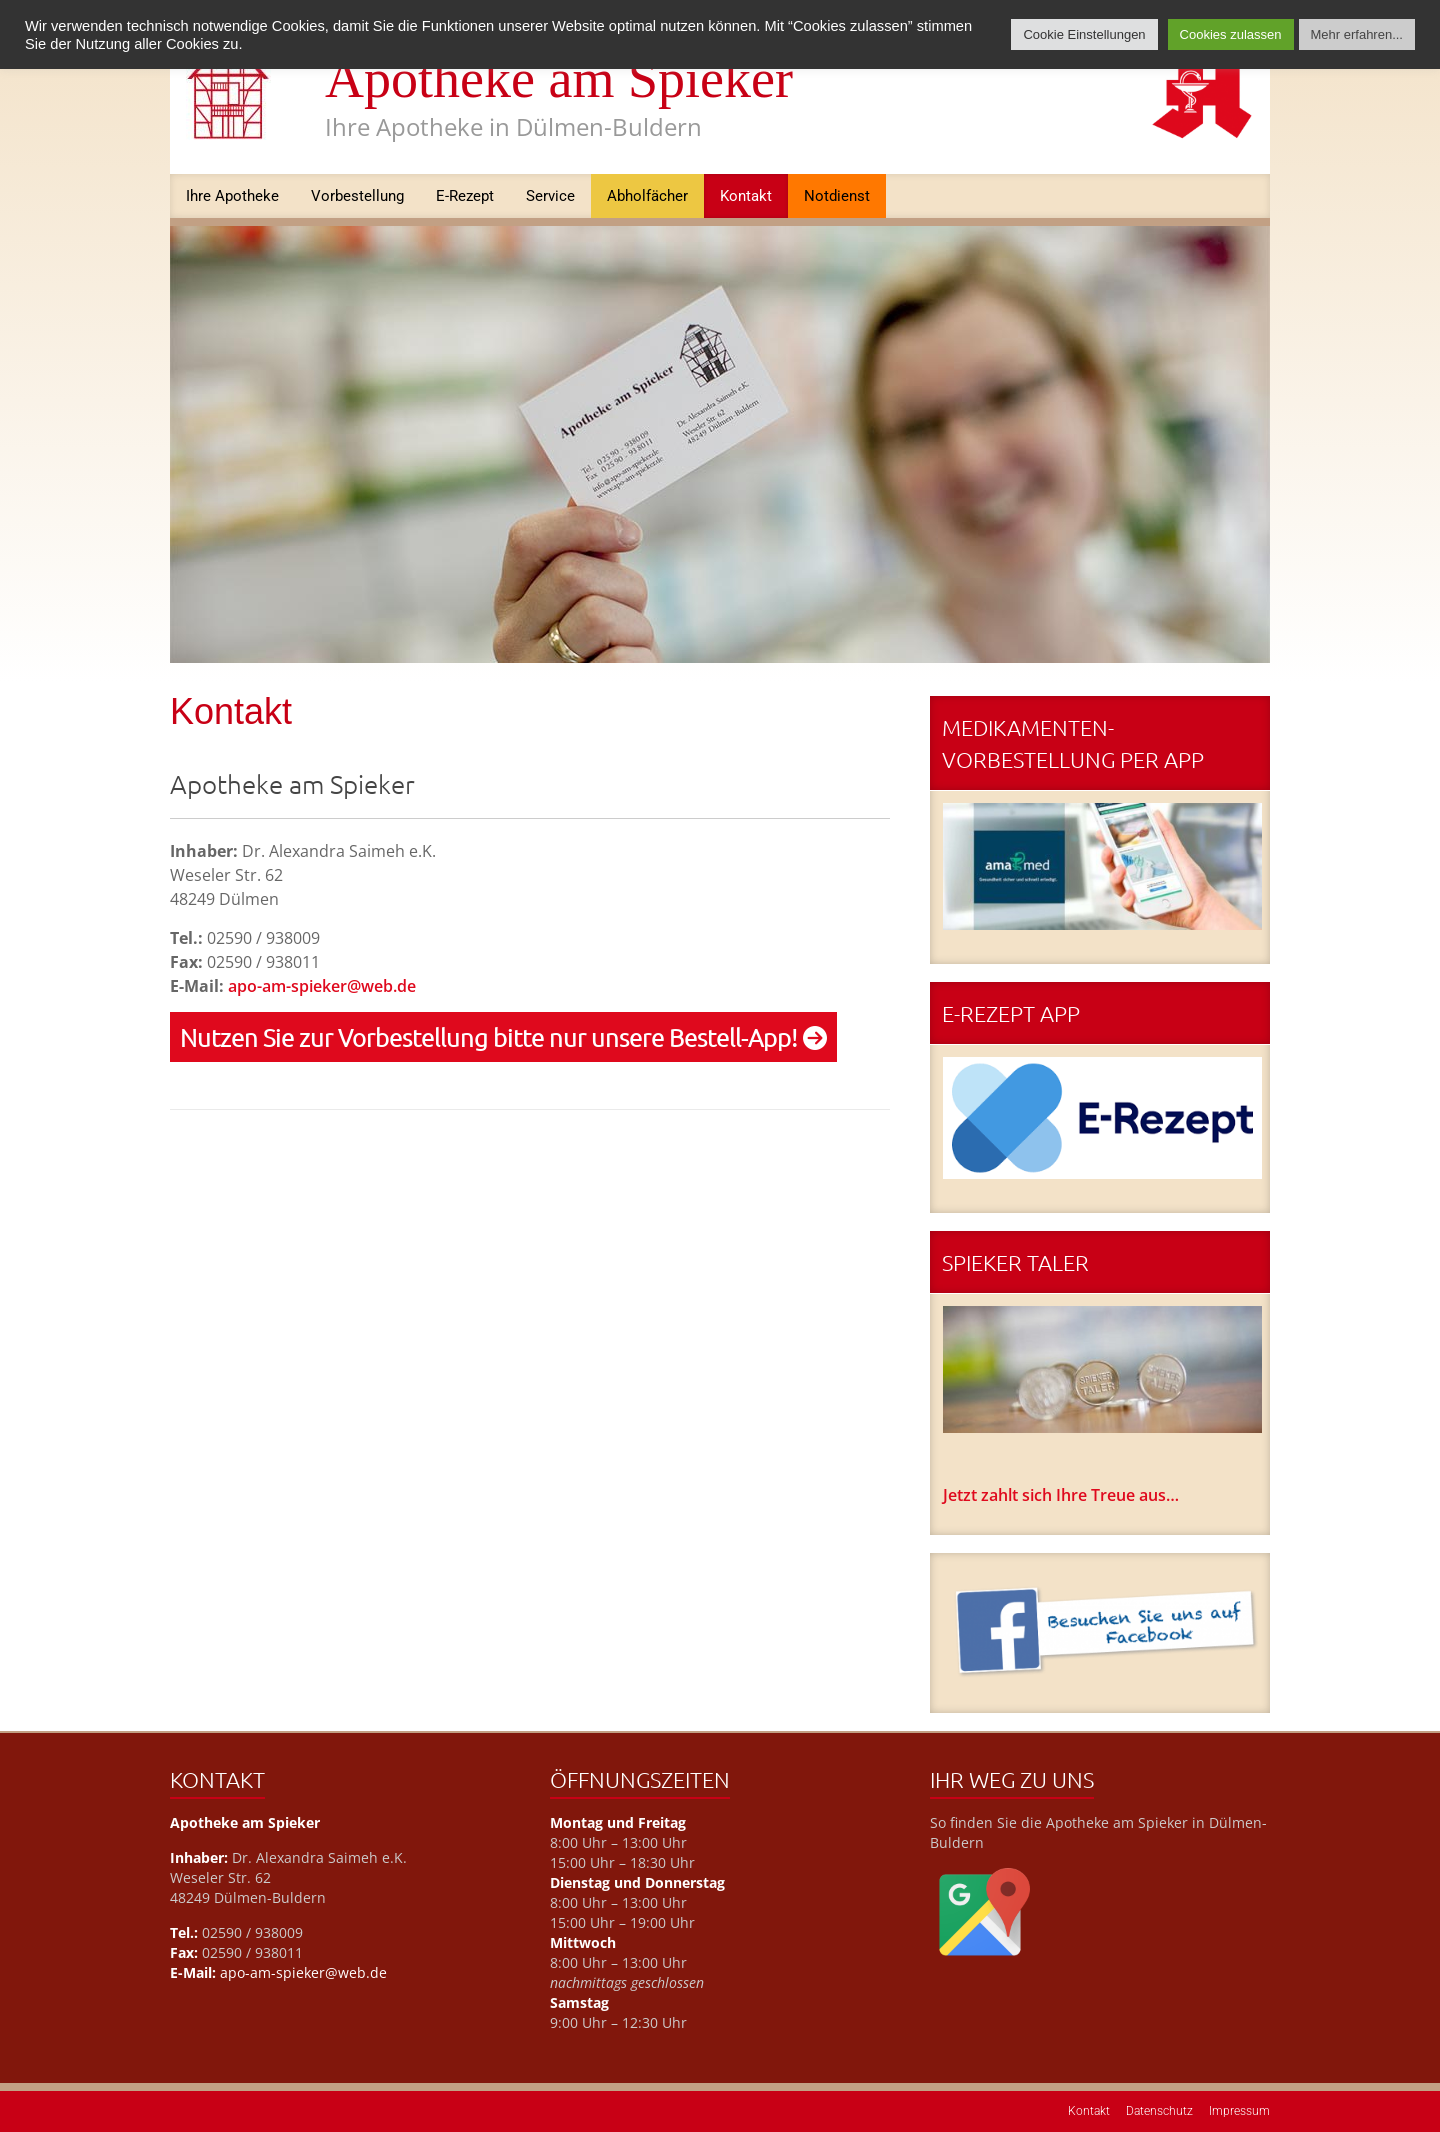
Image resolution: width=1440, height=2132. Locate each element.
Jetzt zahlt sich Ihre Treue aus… (1061, 1495)
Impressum (1239, 2111)
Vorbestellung (357, 196)
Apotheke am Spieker (559, 79)
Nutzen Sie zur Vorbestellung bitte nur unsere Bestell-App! (503, 1037)
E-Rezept (465, 196)
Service (550, 196)
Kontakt (746, 196)
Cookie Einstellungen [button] (1084, 34)
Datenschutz (1159, 2111)
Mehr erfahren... (1357, 34)
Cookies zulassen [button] (1231, 34)
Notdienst (837, 196)
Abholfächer (647, 196)
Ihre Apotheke (232, 196)
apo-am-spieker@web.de (322, 986)
